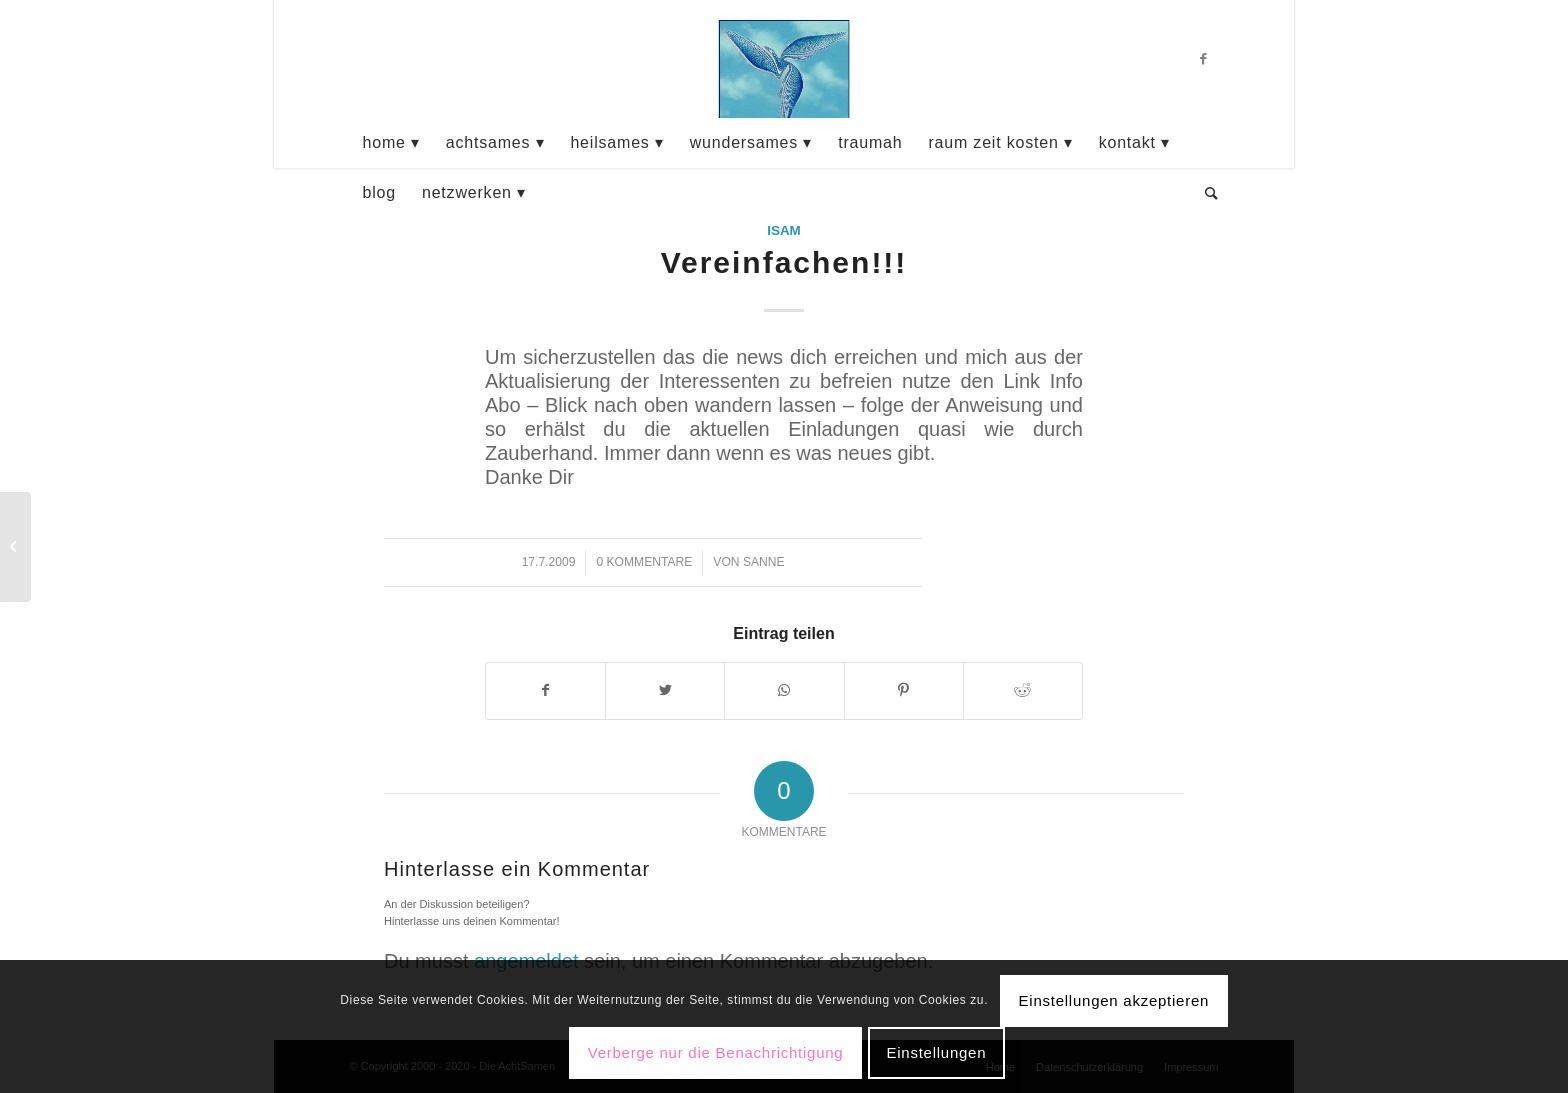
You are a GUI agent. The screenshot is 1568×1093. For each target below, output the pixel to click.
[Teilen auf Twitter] (665, 690)
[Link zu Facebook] (1204, 59)
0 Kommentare (644, 562)
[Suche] (1205, 193)
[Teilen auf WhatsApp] (784, 690)
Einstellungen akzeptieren (1114, 1000)
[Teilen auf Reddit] (1023, 690)
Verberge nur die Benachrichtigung (716, 1052)
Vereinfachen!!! (784, 262)
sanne (764, 562)
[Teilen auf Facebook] (545, 690)
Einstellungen (936, 1052)
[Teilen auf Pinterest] (904, 690)
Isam (784, 230)
